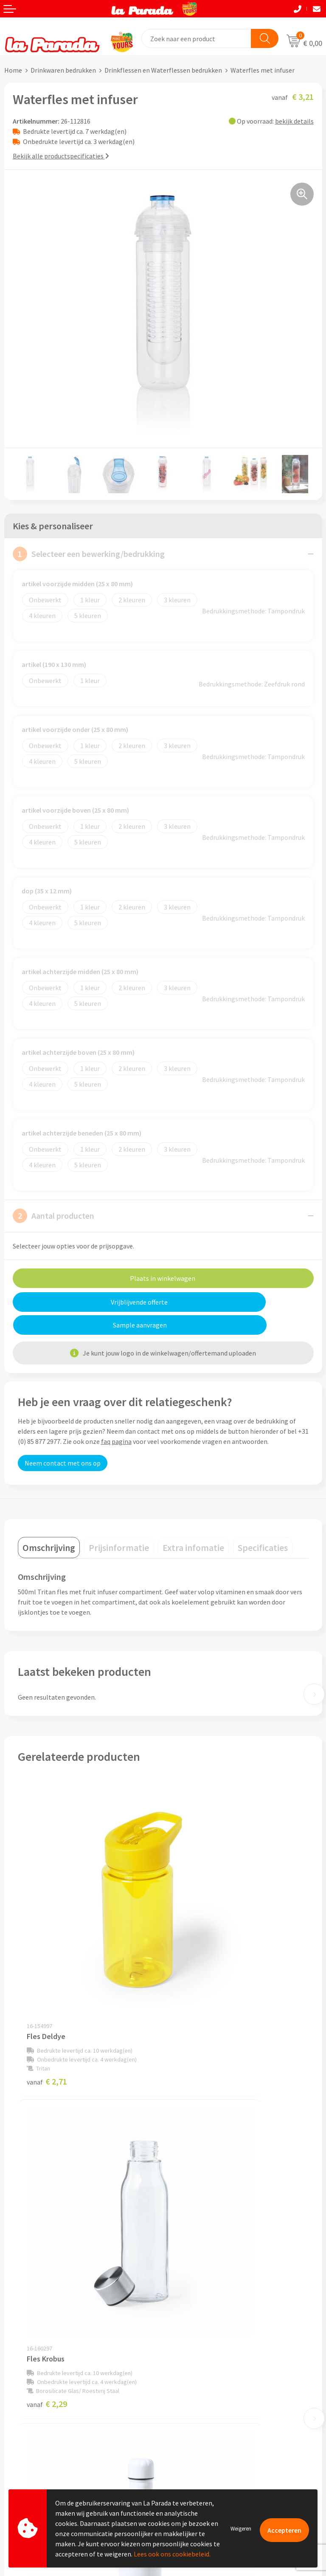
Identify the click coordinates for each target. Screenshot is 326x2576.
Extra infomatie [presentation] (193, 1525)
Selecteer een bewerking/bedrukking (89, 554)
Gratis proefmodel (31, 2412)
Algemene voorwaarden (201, 2306)
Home (13, 70)
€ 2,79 (192, 2183)
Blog (174, 2450)
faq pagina (116, 1418)
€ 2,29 (192, 1959)
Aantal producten (53, 1216)
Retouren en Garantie (35, 2450)
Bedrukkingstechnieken (201, 2411)
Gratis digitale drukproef (40, 2425)
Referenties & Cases (196, 2281)
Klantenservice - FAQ (34, 2399)
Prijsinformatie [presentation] (119, 1525)
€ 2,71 (47, 1959)
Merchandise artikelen (199, 2398)
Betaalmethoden (29, 2464)
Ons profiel (183, 2268)
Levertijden (20, 2438)
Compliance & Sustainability (208, 2294)
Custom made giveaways (202, 2385)
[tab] (49, 1524)
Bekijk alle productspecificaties (61, 156)
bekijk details (294, 121)
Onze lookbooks (191, 2437)
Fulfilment (20, 2476)
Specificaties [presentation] (263, 1525)
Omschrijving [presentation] (48, 1525)
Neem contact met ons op (63, 1440)
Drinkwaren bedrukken (63, 70)
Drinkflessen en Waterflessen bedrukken (163, 70)
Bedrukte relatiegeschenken (208, 2424)
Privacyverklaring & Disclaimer (211, 2320)
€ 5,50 (47, 2183)
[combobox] (196, 38)
